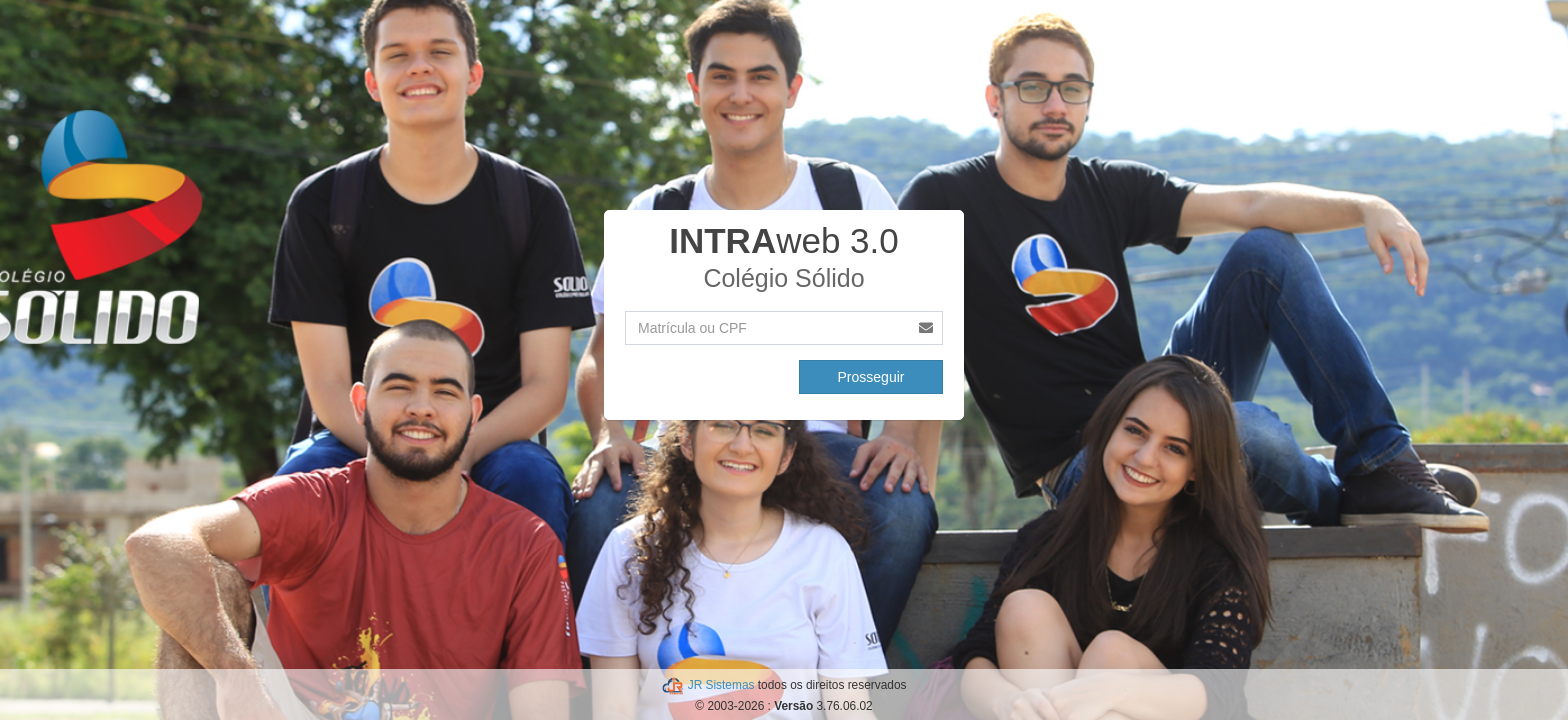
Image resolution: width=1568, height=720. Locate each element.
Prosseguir (871, 377)
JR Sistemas (723, 685)
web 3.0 (784, 240)
